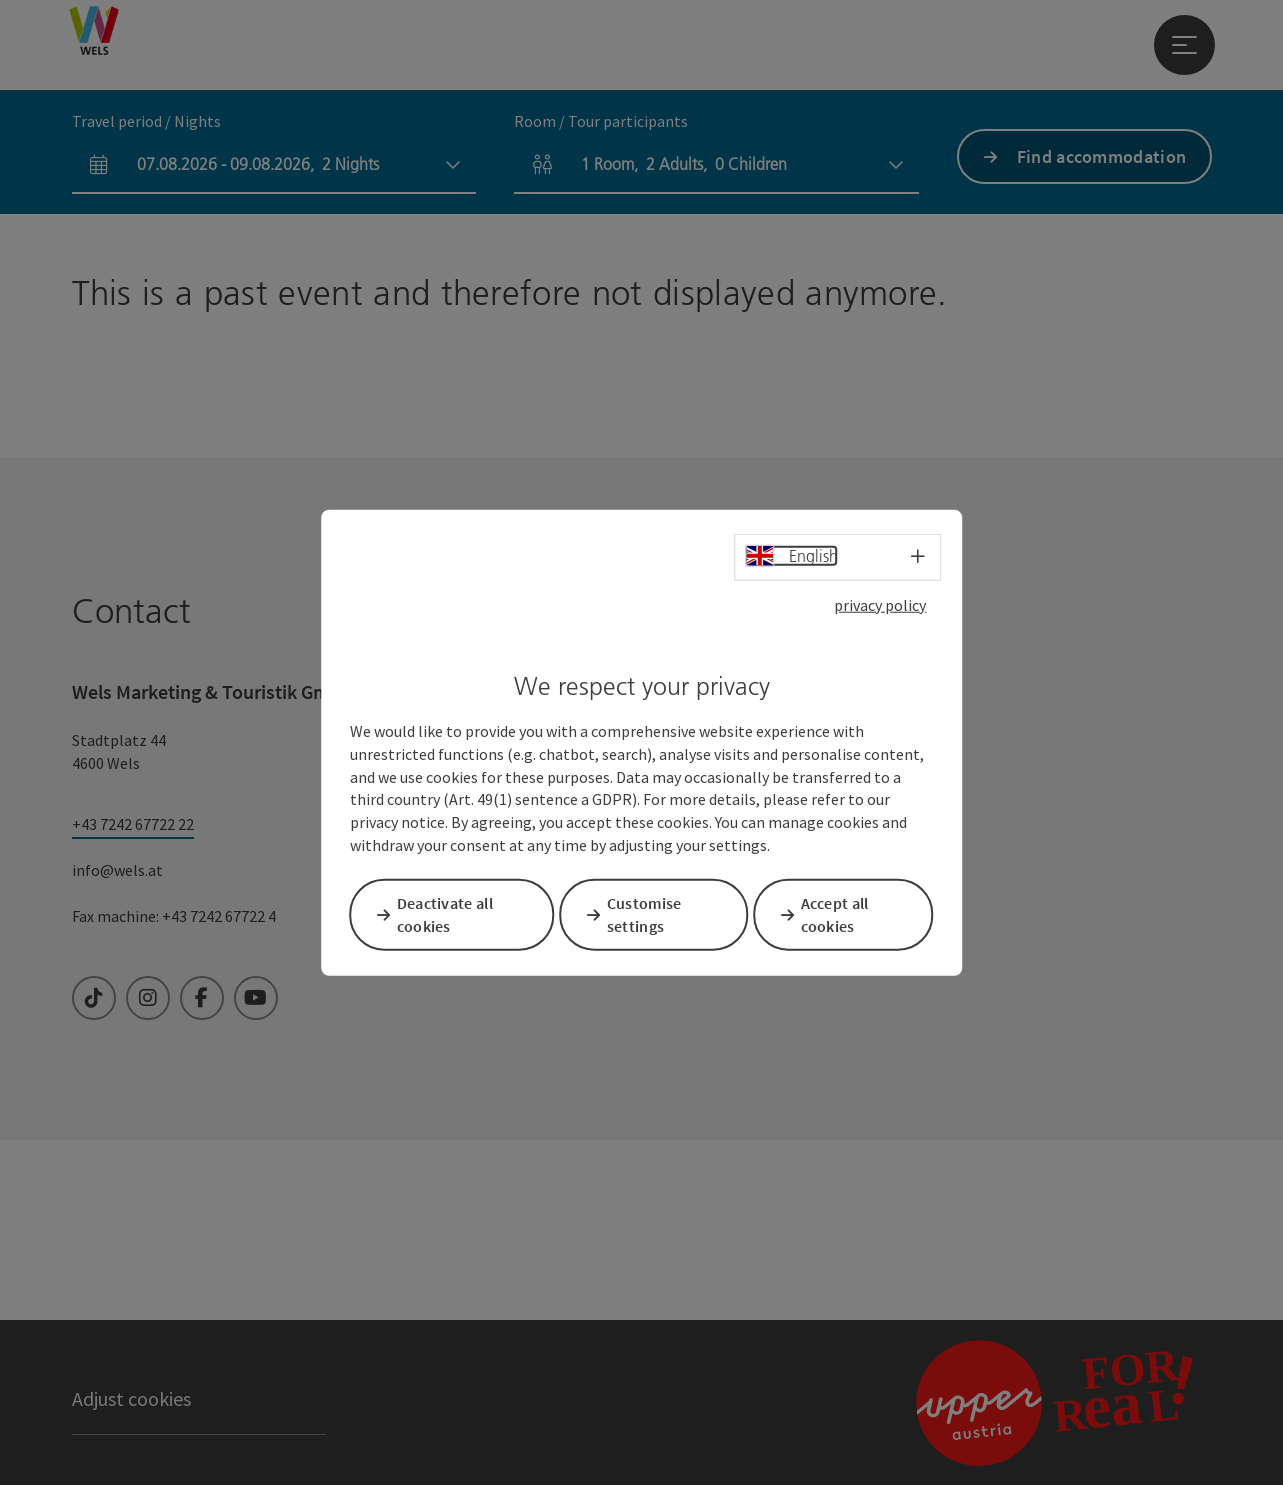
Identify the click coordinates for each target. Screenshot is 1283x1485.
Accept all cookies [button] (841, 913)
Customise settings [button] (650, 913)
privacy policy (880, 606)
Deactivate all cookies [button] (451, 913)
